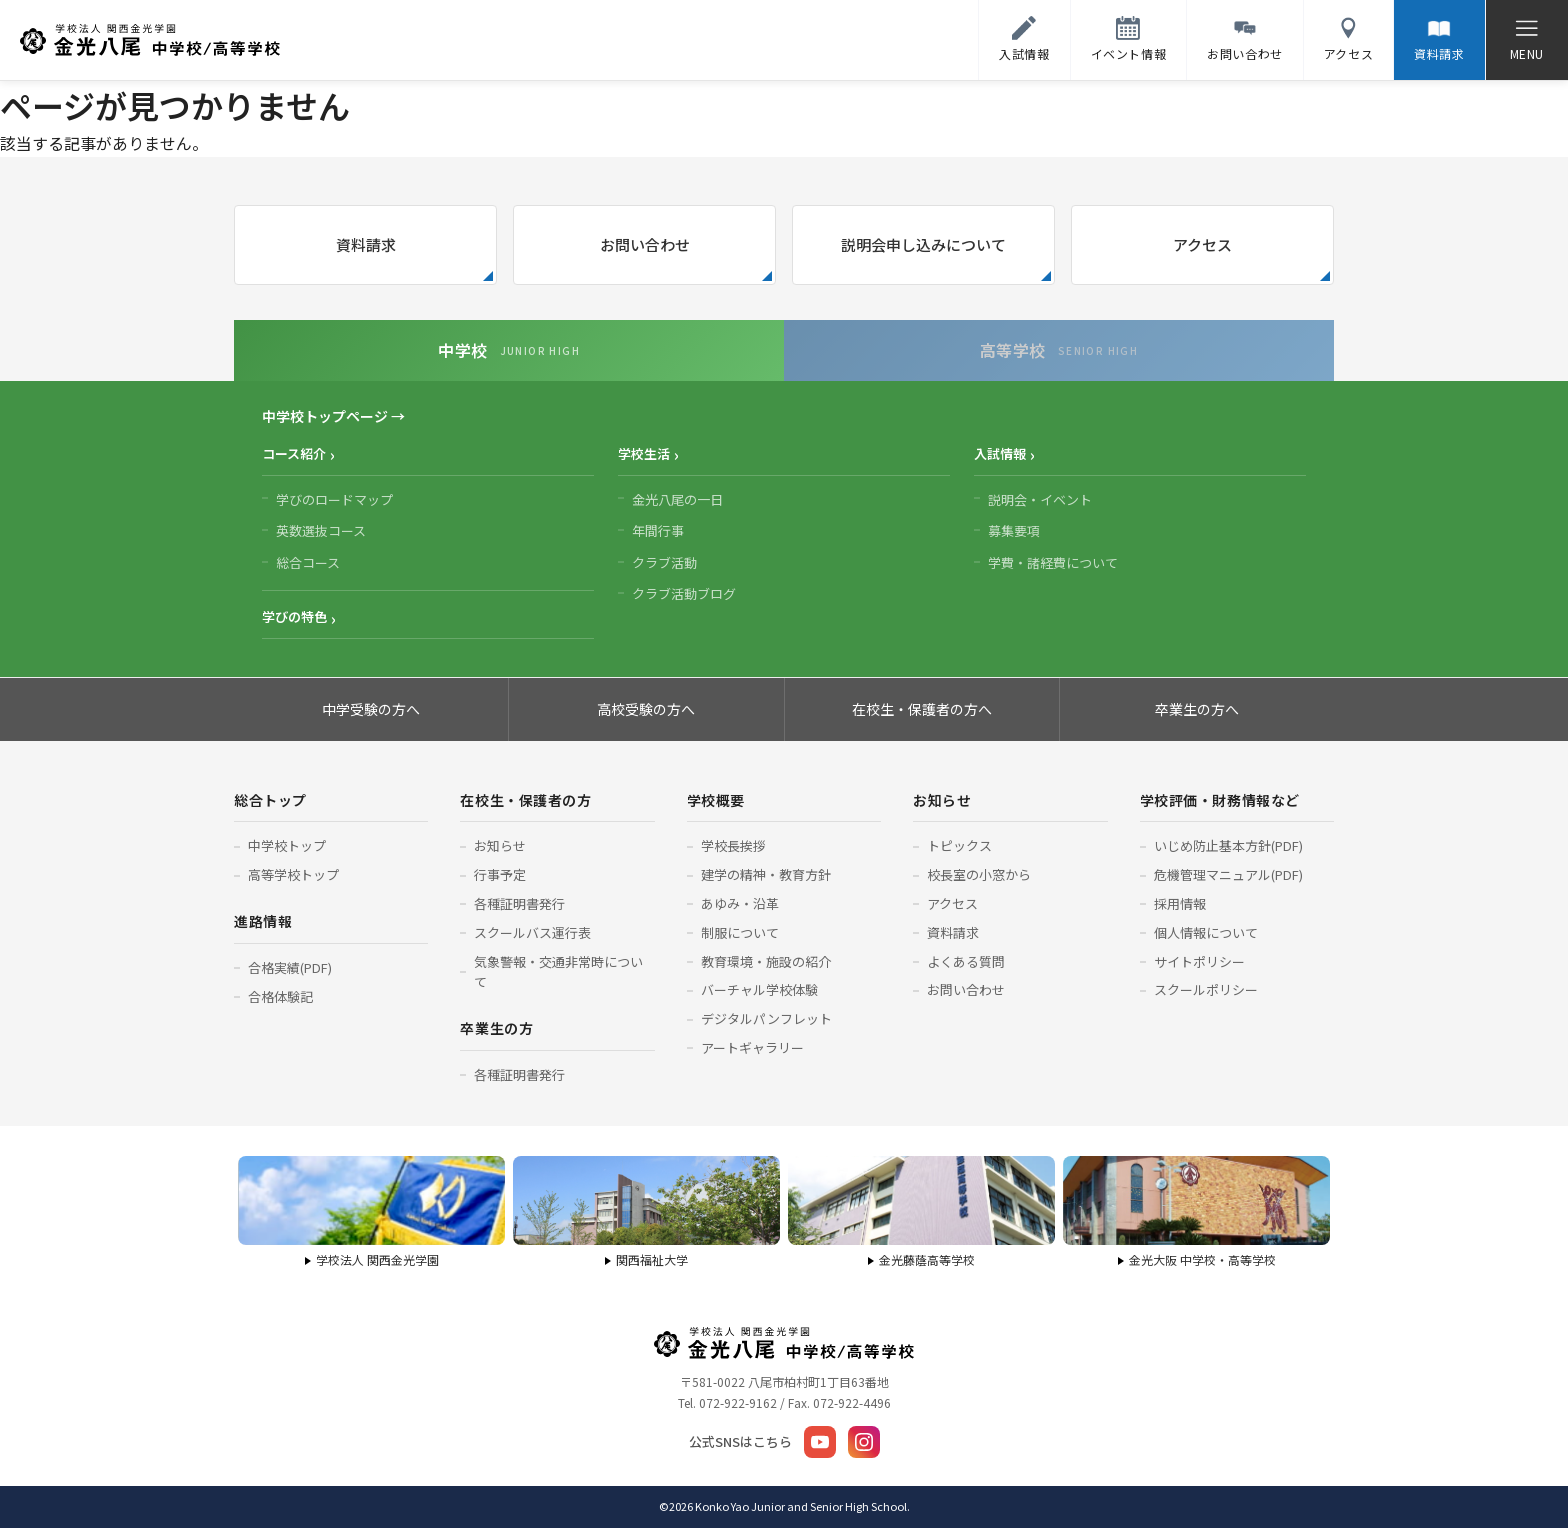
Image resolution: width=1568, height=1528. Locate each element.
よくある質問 (966, 961)
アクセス (1202, 244)
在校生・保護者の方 (525, 800)
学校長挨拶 (733, 845)
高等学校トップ (293, 874)
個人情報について (1206, 932)
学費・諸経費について (1053, 562)
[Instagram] (864, 1442)
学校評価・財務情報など (1220, 800)
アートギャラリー (752, 1047)
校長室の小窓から (979, 874)
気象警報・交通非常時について (558, 972)
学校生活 (644, 453)
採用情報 (1180, 903)
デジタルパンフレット (766, 1018)
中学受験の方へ (371, 709)
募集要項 (1014, 530)
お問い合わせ (645, 244)
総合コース (308, 562)
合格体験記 (280, 996)
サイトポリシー (1199, 961)
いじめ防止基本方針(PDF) (1228, 845)
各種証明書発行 (519, 903)
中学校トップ (287, 845)
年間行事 (658, 530)
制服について (740, 932)
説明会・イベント (1040, 499)
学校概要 (716, 800)
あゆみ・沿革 (740, 903)
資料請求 (366, 244)
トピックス (959, 845)
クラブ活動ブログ (684, 593)
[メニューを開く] (1526, 40)
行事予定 (500, 874)
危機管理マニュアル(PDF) (1228, 874)
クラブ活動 (664, 562)
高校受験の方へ (646, 709)
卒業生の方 (496, 1028)
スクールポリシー (1206, 989)
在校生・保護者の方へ (922, 709)
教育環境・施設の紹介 (766, 961)
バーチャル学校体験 (759, 989)
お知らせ (500, 845)
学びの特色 (294, 616)
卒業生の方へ (1197, 709)
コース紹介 (294, 453)
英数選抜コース (321, 530)
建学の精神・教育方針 (766, 874)
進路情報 (263, 921)
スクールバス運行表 (532, 932)
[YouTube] (820, 1442)
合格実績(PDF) (290, 967)
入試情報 (1000, 453)
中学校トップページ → (333, 416)
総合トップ (270, 800)
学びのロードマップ (334, 499)
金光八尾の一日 (677, 499)
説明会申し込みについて (923, 244)
